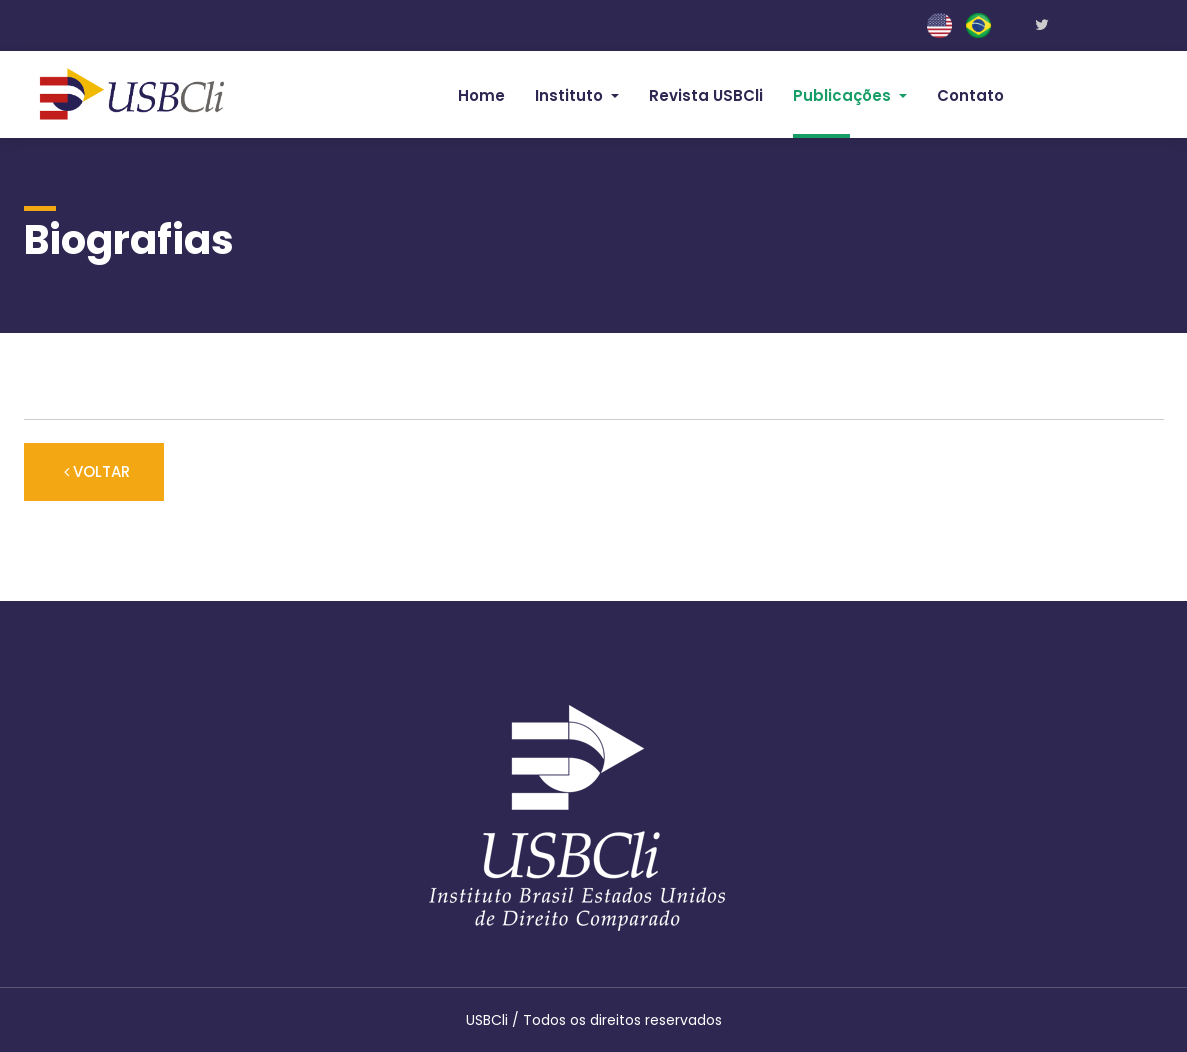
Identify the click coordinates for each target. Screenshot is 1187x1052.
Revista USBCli (706, 95)
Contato (970, 95)
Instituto (571, 95)
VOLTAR (94, 471)
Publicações (844, 95)
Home (481, 95)
